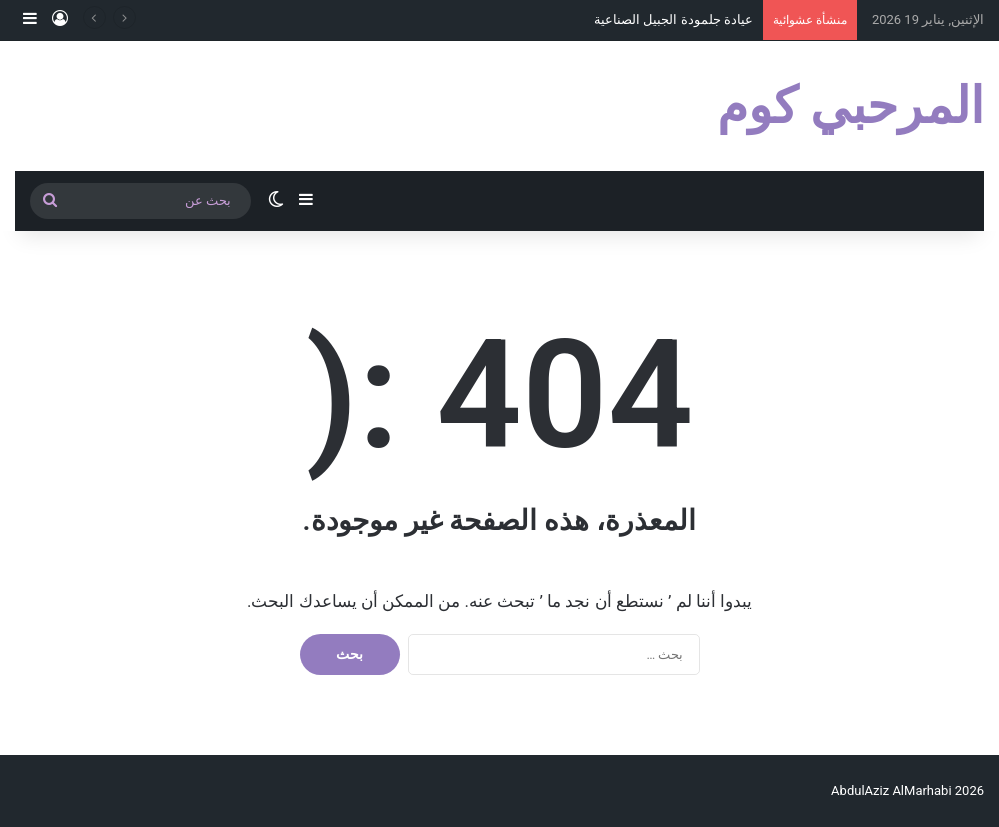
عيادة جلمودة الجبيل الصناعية (673, 19)
